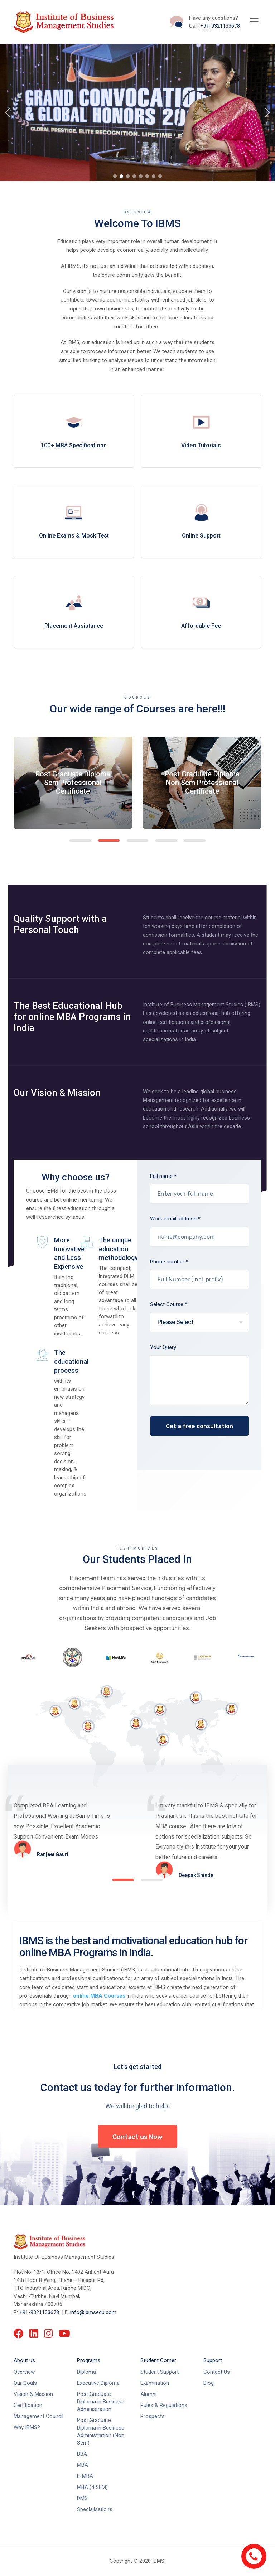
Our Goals (25, 2383)
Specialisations (94, 2509)
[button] (7, 112)
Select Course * (199, 1322)
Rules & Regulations (163, 2405)
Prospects (152, 2416)
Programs (88, 2360)
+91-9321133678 (220, 26)
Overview (24, 2372)
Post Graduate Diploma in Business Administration (100, 2401)
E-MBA (85, 2476)
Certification (28, 2405)
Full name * (199, 1193)
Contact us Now (137, 2137)
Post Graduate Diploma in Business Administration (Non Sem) (100, 2431)
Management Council (38, 2416)
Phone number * (199, 1279)
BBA (82, 2454)
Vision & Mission (33, 2394)
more (74, 431)
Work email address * (199, 1236)
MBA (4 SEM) (92, 2487)
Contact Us (216, 2372)
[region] (137, 112)
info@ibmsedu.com (93, 2312)
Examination (154, 2383)
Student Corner (158, 2360)
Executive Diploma (98, 2383)
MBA (82, 2465)
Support (212, 2360)
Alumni (148, 2394)
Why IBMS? (27, 2427)
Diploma (86, 2372)
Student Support (159, 2372)
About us (24, 2360)
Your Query (199, 1380)
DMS (82, 2498)
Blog (208, 2383)
